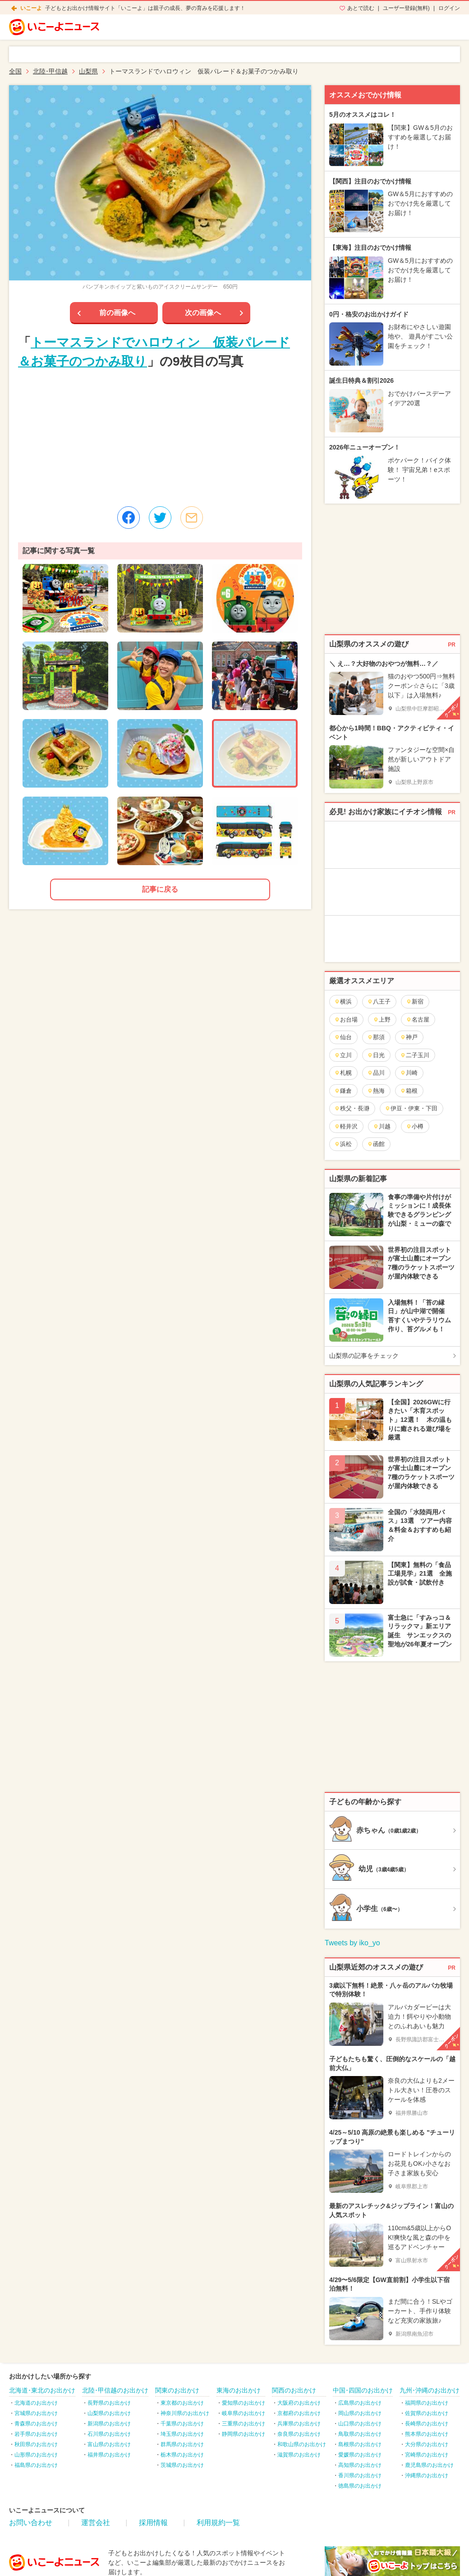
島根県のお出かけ (360, 2444)
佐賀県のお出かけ (426, 2413)
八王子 (379, 1001)
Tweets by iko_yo (352, 1943)
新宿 (414, 1001)
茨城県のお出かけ (182, 2465)
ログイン (449, 8)
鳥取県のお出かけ (360, 2434)
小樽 (414, 1126)
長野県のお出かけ (109, 2403)
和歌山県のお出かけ (301, 2444)
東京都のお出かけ (182, 2403)
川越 (382, 1126)
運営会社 (95, 2522)
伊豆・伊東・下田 (411, 1108)
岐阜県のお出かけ (243, 2413)
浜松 (343, 1144)
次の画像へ (203, 312)
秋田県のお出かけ (36, 2444)
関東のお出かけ (177, 2390)
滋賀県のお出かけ (299, 2455)
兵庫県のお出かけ (299, 2423)
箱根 (409, 1090)
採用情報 (153, 2522)
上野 (382, 1019)
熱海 (376, 1090)
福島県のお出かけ (36, 2465)
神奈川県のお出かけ (185, 2413)
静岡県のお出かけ (243, 2434)
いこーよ (31, 8)
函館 (376, 1144)
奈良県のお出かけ (299, 2434)
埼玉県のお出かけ (182, 2434)
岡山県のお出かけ (360, 2413)
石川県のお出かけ (109, 2434)
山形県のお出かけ (36, 2455)
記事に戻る (160, 889)
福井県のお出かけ (109, 2455)
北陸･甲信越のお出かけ (115, 2390)
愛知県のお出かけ (243, 2403)
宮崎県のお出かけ (426, 2455)
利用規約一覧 (218, 2522)
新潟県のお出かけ (109, 2423)
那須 (376, 1037)
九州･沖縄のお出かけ (430, 2390)
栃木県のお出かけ (182, 2455)
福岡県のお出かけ (426, 2403)
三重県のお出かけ (243, 2423)
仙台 (343, 1037)
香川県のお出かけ (360, 2475)
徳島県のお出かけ (360, 2486)
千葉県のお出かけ (182, 2423)
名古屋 (417, 1019)
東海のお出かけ (238, 2390)
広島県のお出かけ (360, 2403)
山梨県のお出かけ (109, 2413)
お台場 (346, 1019)
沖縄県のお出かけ (426, 2475)
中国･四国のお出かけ (363, 2390)
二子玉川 (414, 1055)
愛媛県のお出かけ (360, 2455)
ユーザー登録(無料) (406, 8)
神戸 (409, 1037)
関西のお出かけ (294, 2390)
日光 (376, 1055)
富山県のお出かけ (109, 2444)
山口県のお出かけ (360, 2423)
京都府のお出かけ (299, 2413)
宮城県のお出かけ (36, 2413)
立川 (343, 1055)
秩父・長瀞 (351, 1108)
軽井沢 (346, 1126)
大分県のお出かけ (426, 2444)
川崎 (409, 1072)
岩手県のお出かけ (36, 2434)
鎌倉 (343, 1090)
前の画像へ (117, 312)
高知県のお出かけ (360, 2465)
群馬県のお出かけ (182, 2444)
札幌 (343, 1072)
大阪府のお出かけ (299, 2403)
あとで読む (360, 8)
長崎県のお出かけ (426, 2423)
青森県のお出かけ (36, 2423)
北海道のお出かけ (36, 2403)
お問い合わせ (30, 2522)
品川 (376, 1072)
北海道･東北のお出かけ (42, 2390)
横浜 (343, 1001)
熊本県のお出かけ (426, 2434)
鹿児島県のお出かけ (429, 2465)
